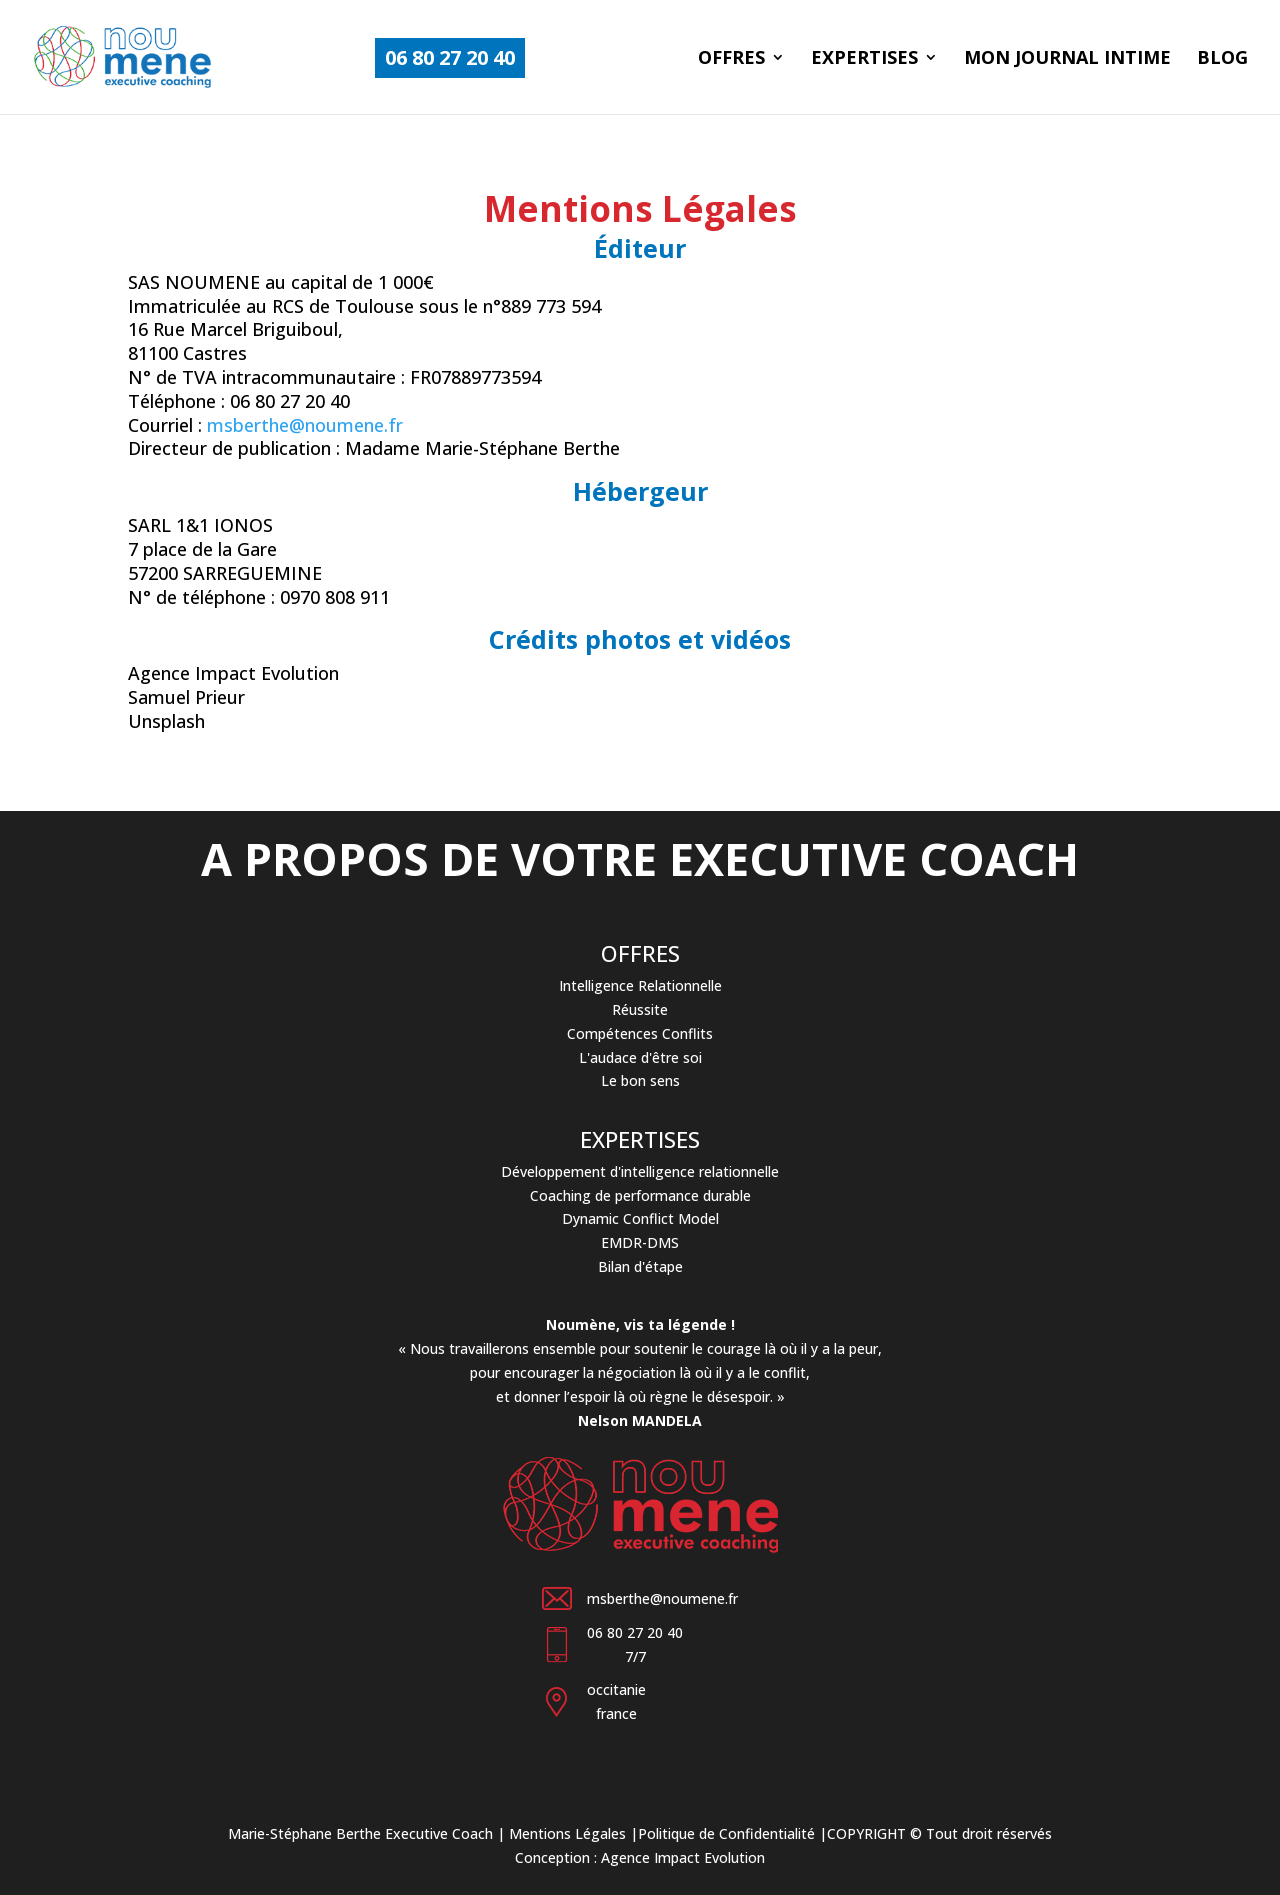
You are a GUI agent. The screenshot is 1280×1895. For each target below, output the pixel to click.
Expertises (864, 59)
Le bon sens (640, 1080)
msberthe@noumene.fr (305, 425)
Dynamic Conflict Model (640, 1218)
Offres (731, 59)
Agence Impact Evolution (683, 1857)
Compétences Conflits (640, 1033)
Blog (1222, 59)
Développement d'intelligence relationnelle (640, 1171)
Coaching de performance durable (640, 1195)
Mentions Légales (567, 1833)
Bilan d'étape (640, 1266)
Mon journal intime (1067, 59)
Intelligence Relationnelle (640, 985)
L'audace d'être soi (640, 1057)
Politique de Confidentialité (726, 1833)
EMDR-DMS (640, 1242)
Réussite (640, 1009)
